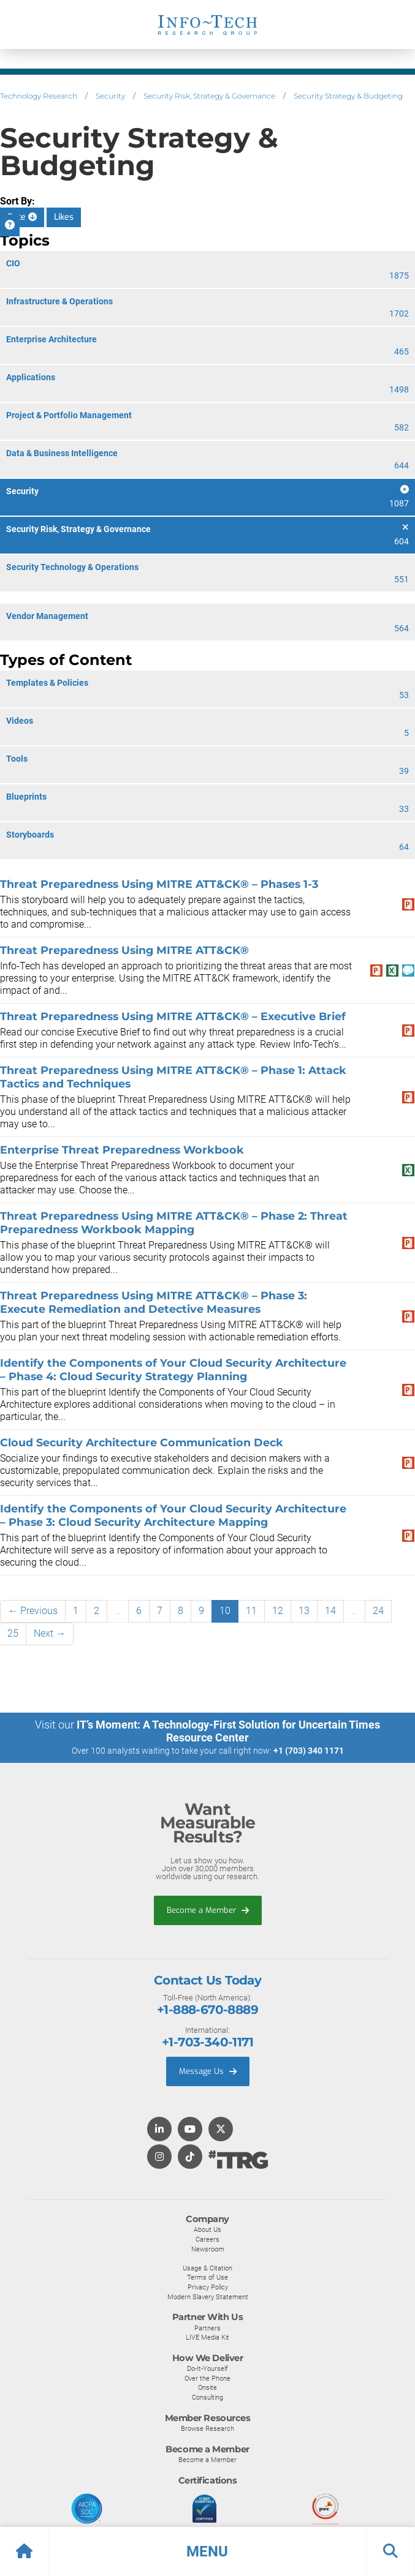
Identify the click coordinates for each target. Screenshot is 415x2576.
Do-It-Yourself (207, 2368)
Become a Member (208, 1910)
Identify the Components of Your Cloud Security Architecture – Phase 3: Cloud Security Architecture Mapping (173, 1515)
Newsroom (207, 2249)
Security (110, 95)
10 (224, 1611)
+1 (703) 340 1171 (308, 1751)
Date (22, 217)
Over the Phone (207, 2378)
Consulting (207, 2397)
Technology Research (38, 95)
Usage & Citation (207, 2268)
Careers (207, 2239)
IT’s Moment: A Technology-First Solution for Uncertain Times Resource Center (228, 1731)
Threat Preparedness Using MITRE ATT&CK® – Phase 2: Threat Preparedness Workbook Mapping (174, 1222)
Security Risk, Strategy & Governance (209, 95)
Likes (64, 217)
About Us (207, 2229)
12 (277, 1611)
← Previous (33, 1611)
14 (330, 1611)
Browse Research (207, 2428)
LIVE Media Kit (207, 2337)
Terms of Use (207, 2277)
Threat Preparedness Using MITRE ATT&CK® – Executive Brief (173, 1016)
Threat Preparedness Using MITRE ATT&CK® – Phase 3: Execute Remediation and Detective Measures (153, 1302)
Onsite (207, 2387)
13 (304, 1611)
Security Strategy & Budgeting (348, 95)
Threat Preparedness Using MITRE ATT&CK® (124, 950)
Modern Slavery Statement (207, 2296)
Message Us (208, 2071)
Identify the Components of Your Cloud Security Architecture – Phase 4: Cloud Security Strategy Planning (173, 1369)
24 (378, 1611)
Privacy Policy (208, 2287)
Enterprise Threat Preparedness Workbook (122, 1149)
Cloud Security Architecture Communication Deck (141, 1442)
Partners (207, 2328)
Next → (50, 1633)
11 (251, 1611)
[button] (207, 2551)
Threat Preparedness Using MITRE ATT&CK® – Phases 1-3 (159, 883)
